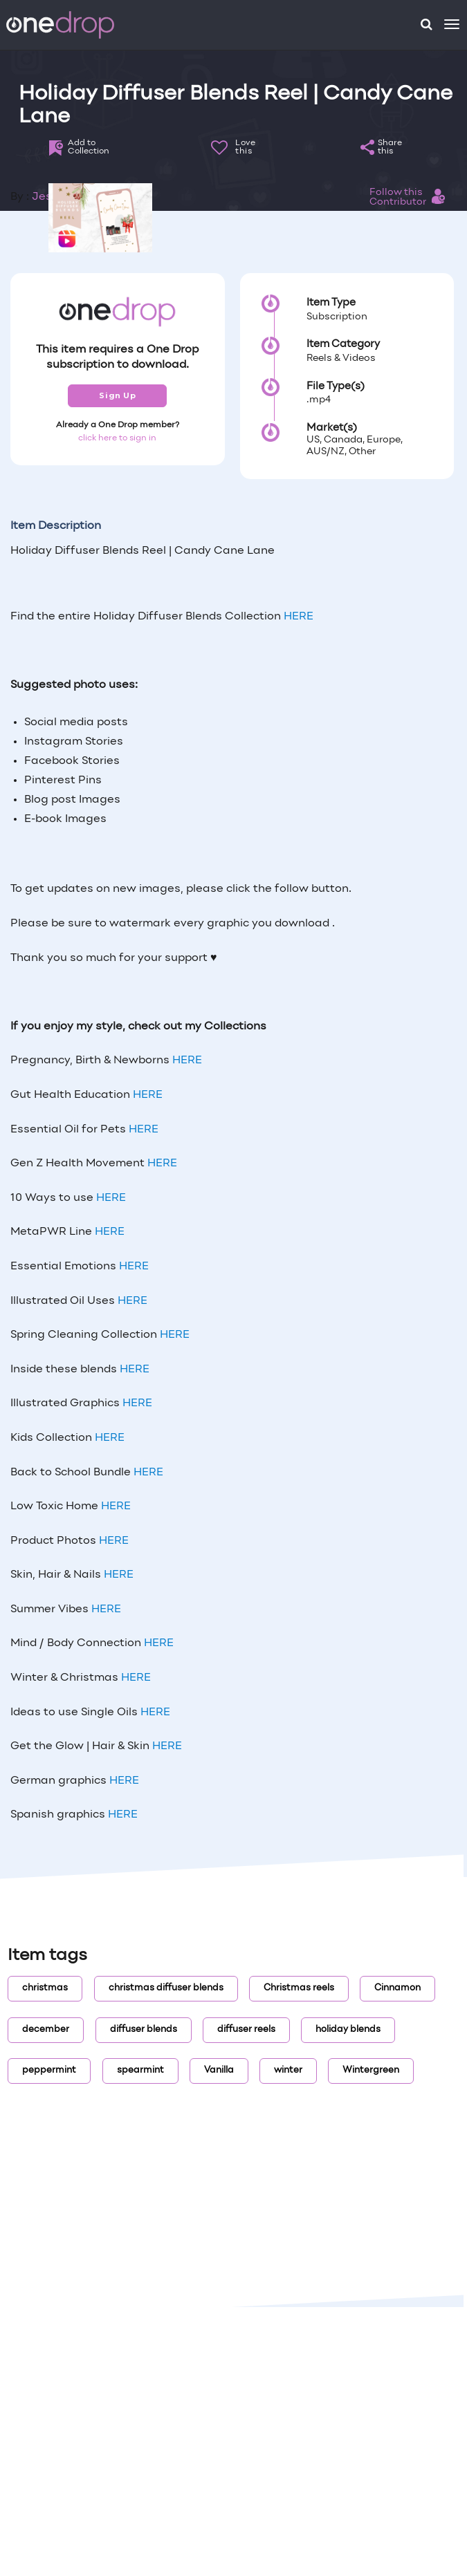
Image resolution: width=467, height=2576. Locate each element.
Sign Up (117, 395)
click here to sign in (117, 438)
